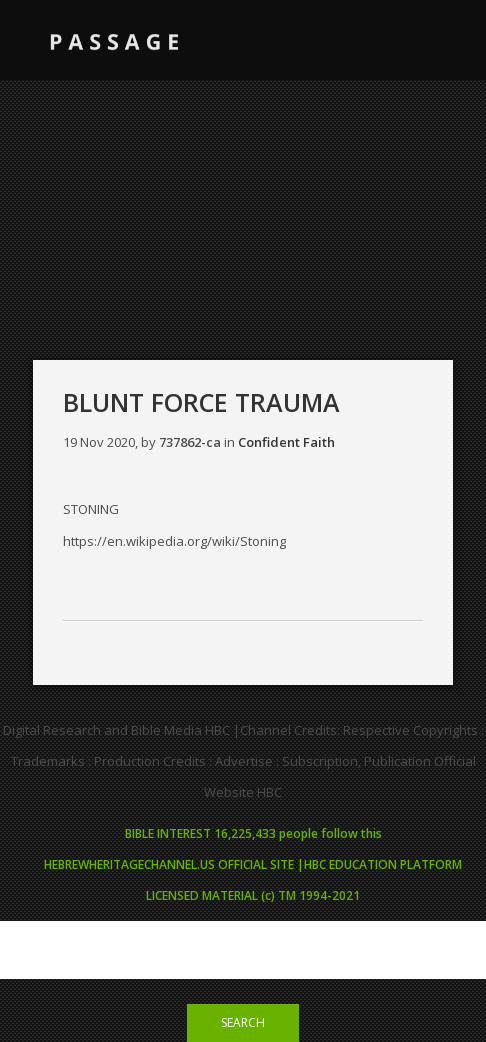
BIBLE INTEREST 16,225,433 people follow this (253, 833)
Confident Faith (286, 442)
